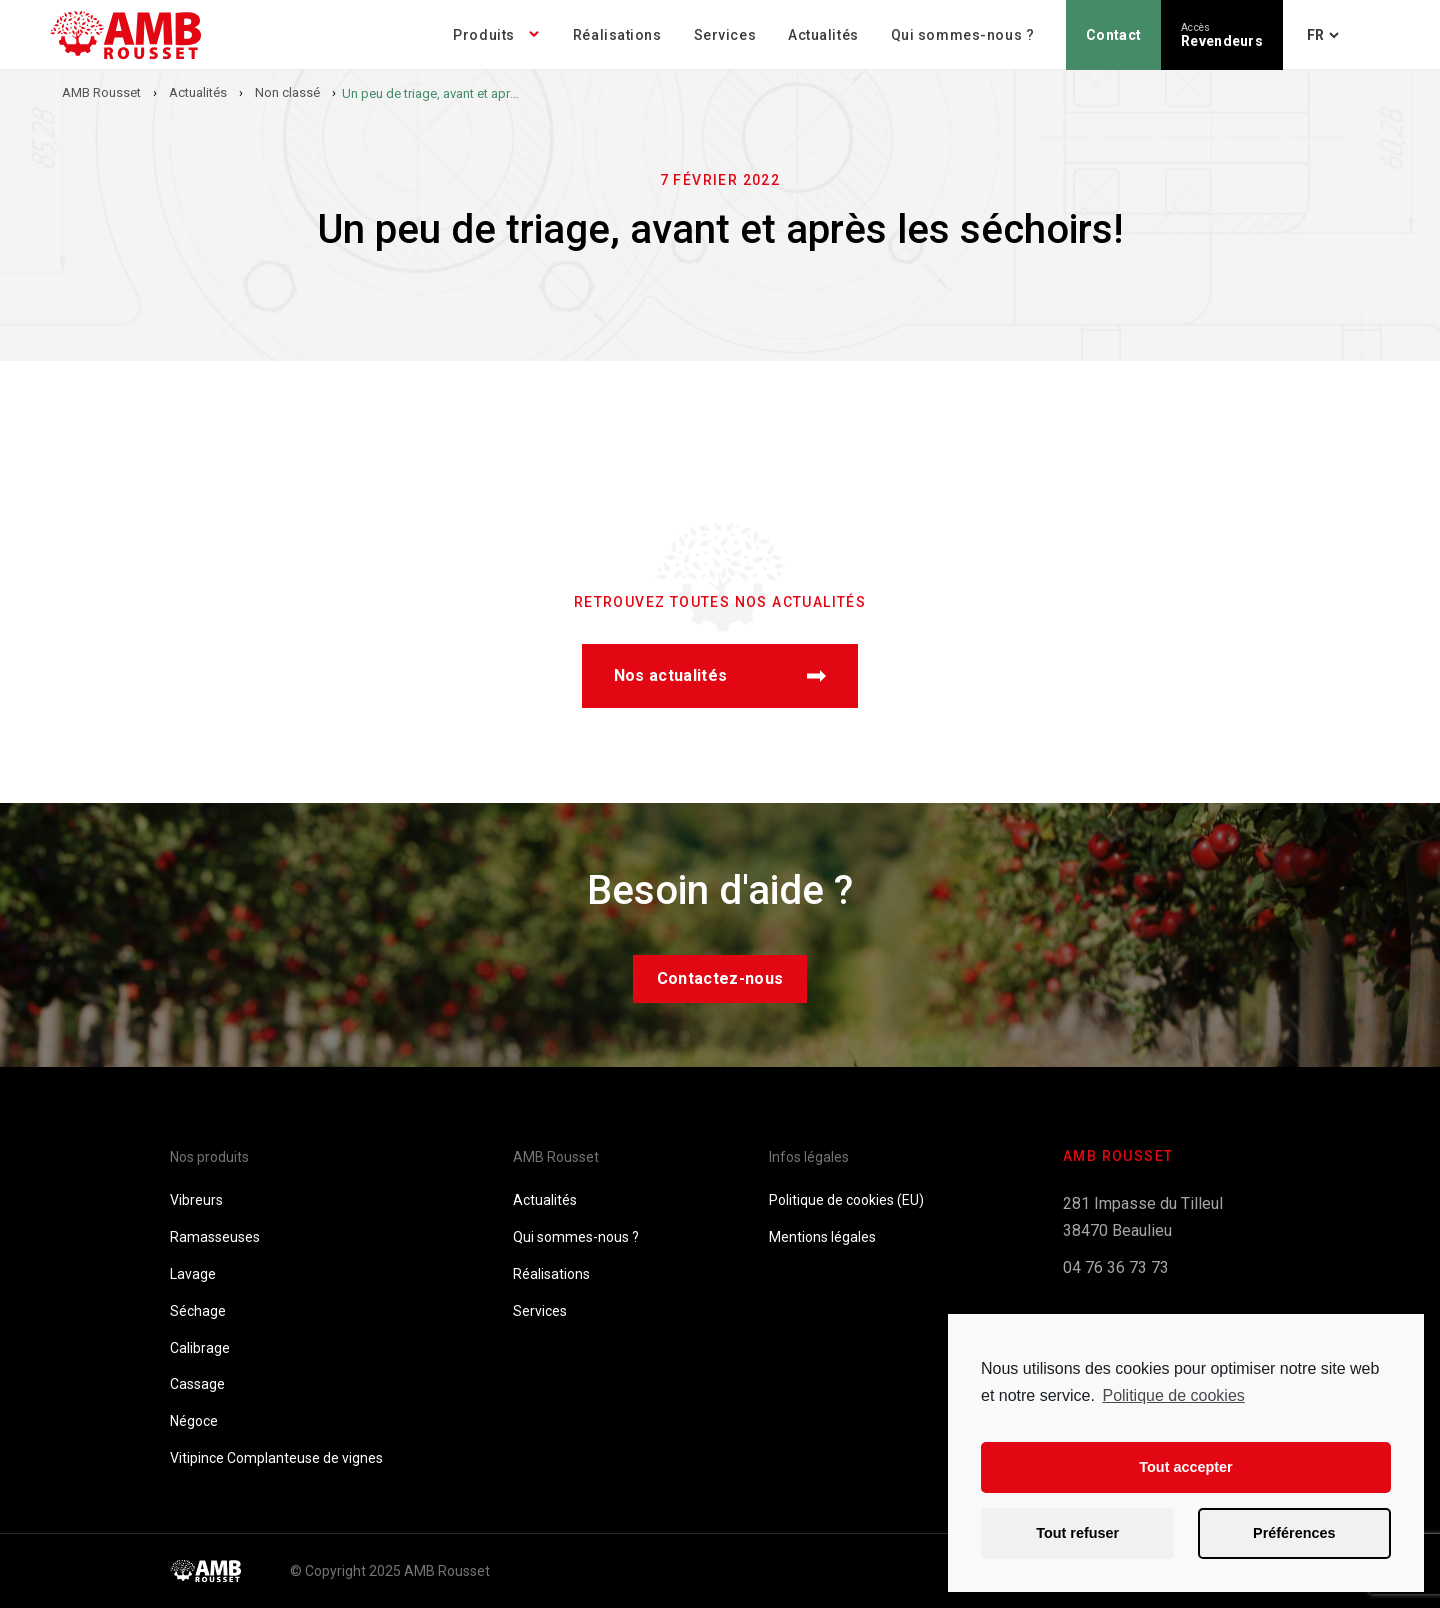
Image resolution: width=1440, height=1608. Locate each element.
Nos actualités (720, 675)
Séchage (198, 1311)
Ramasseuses (215, 1237)
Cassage (197, 1384)
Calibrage (200, 1348)
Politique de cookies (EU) (846, 1200)
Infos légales (809, 1157)
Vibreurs (196, 1200)
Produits (483, 35)
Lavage (193, 1274)
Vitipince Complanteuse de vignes (276, 1458)
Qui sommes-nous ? (963, 35)
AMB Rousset (556, 1157)
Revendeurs (1222, 35)
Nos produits (209, 1157)
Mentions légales (822, 1237)
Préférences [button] (1294, 1533)
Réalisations (617, 35)
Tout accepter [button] (1185, 1467)
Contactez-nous (720, 978)
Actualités (823, 35)
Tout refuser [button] (1077, 1533)
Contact (1113, 35)
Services (725, 35)
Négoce (194, 1421)
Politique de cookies (1173, 1395)
